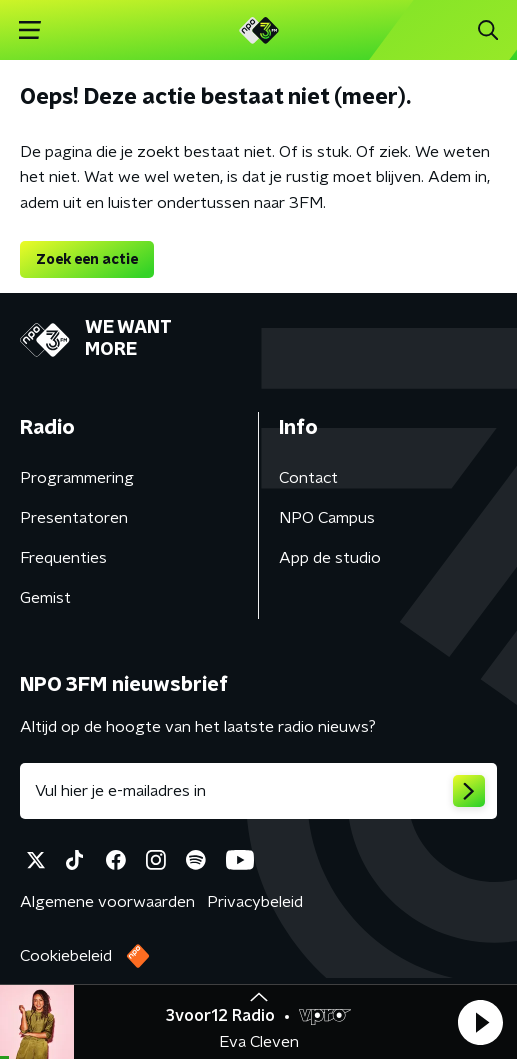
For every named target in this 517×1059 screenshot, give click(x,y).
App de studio (330, 558)
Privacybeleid (255, 902)
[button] (480, 1022)
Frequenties (63, 558)
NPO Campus (327, 518)
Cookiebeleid (66, 956)
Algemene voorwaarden (107, 902)
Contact (308, 478)
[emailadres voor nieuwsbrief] (258, 791)
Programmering (77, 478)
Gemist (45, 598)
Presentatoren (74, 518)
